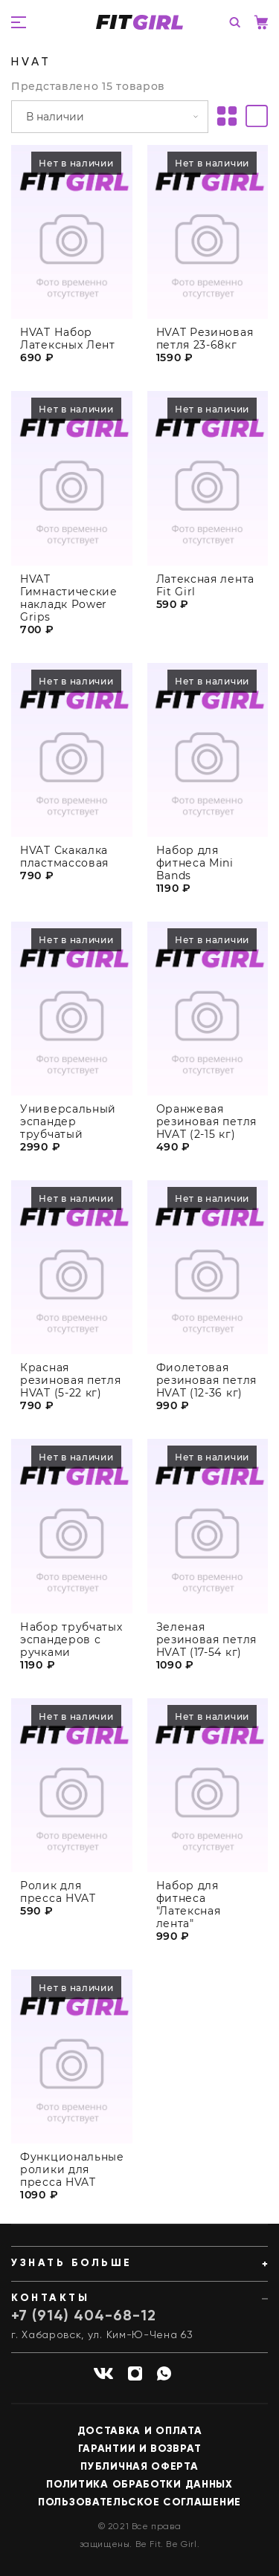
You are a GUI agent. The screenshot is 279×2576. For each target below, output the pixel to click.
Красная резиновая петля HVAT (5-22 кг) (70, 1385)
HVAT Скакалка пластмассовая (64, 860)
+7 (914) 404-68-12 (83, 2316)
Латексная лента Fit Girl (205, 585)
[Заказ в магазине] (109, 116)
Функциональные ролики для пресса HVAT (72, 2174)
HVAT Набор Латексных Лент (67, 339)
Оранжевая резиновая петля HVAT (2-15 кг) (206, 1126)
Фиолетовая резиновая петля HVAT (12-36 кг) (206, 1385)
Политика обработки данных (139, 2484)
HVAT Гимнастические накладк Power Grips (69, 598)
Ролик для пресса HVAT (58, 1896)
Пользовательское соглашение (139, 2502)
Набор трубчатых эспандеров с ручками (71, 1644)
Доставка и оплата (139, 2431)
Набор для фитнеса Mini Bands (195, 867)
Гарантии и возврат (140, 2449)
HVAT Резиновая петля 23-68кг (205, 339)
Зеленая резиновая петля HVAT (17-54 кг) (206, 1644)
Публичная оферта (139, 2467)
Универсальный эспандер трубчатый (68, 1126)
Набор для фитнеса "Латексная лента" (188, 1909)
